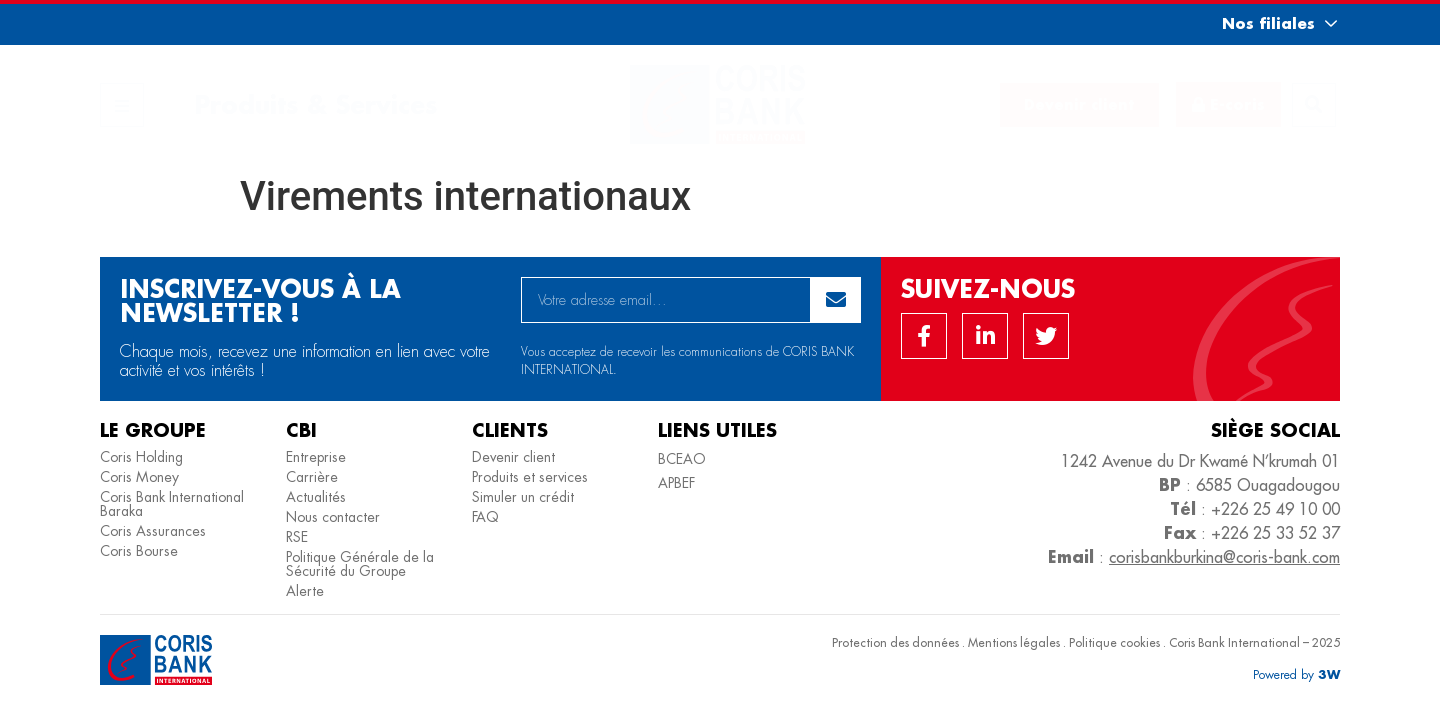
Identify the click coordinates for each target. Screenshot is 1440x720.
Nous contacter (333, 517)
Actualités (316, 497)
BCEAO (682, 459)
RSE (297, 537)
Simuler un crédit (523, 497)
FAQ (485, 517)
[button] (1261, 23)
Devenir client (513, 457)
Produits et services (530, 477)
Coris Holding (141, 457)
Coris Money (139, 477)
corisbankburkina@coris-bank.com (1224, 557)
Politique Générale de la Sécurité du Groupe (360, 564)
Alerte (305, 591)
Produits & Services (316, 104)
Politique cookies (1114, 642)
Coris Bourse (139, 551)
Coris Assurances (153, 531)
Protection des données (895, 642)
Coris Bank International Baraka (172, 504)
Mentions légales (1014, 642)
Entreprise (316, 457)
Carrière (312, 477)
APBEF (676, 483)
